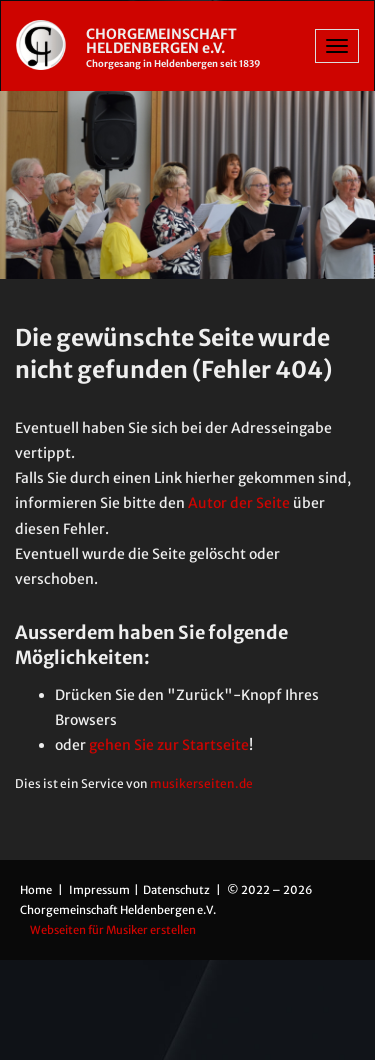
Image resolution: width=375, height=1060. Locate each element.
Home (36, 890)
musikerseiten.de (201, 783)
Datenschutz (177, 890)
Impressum (100, 890)
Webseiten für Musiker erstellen (113, 930)
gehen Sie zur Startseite (169, 745)
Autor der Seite (239, 503)
